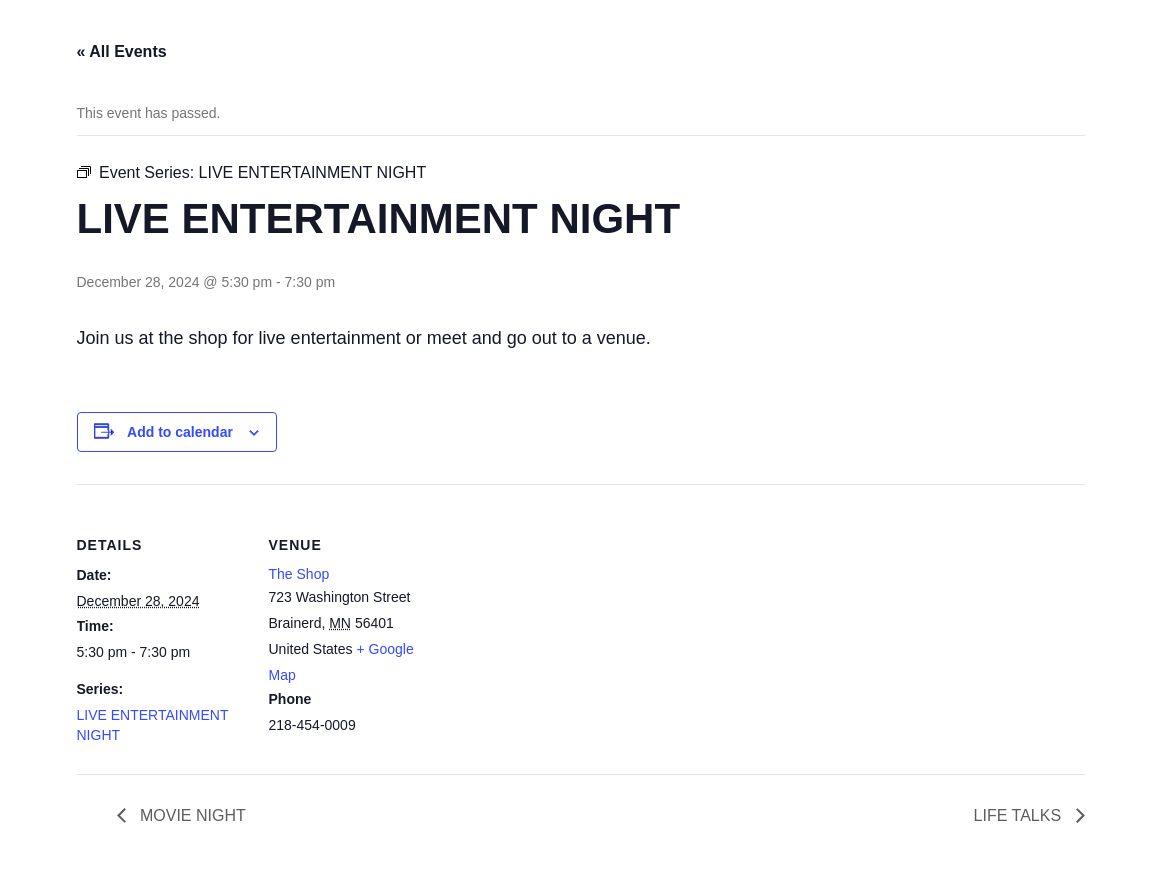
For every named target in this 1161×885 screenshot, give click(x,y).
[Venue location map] (566, 622)
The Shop (299, 574)
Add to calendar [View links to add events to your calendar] (180, 432)
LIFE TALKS (1020, 815)
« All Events (122, 51)
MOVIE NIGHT (191, 815)
